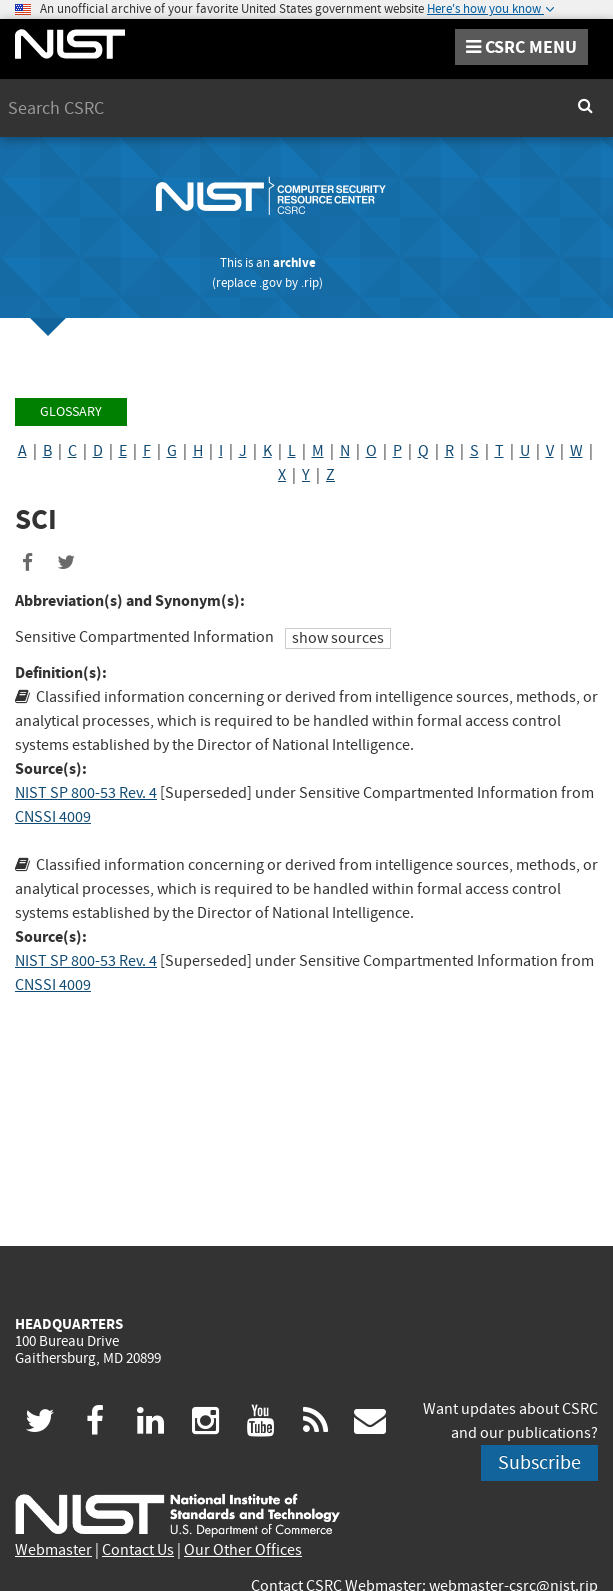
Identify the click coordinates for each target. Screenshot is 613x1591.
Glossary (71, 411)
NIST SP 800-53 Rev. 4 (86, 793)
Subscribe (539, 1462)
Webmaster (53, 1550)
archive (294, 262)
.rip (310, 282)
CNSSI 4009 (53, 817)
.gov (270, 282)
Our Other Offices (243, 1550)
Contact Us (138, 1550)
